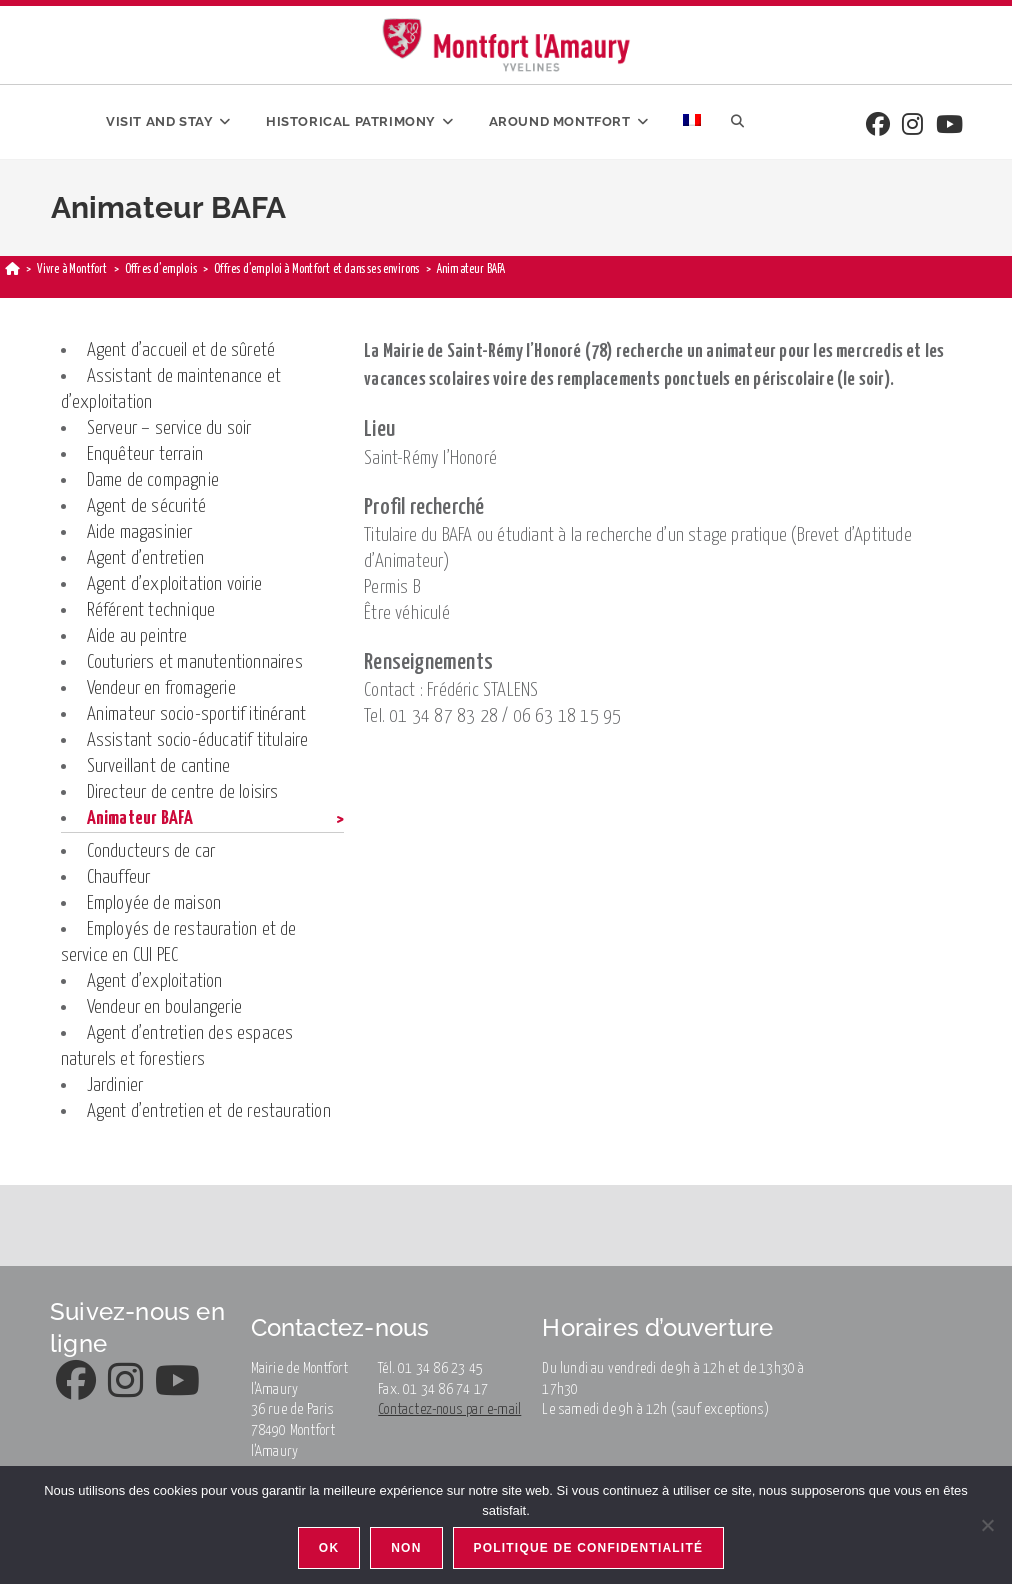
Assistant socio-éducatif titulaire (198, 740)
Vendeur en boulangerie (164, 1007)
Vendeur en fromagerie (161, 688)
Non (406, 1548)
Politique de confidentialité (589, 1548)
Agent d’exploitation (155, 981)
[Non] (987, 1525)
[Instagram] (912, 126)
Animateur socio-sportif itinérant (197, 714)
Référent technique (151, 610)
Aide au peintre (137, 636)
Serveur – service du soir (169, 428)
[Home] (12, 269)
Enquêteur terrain (145, 454)
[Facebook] (878, 126)
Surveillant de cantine (158, 766)
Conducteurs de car (151, 851)
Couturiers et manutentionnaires (195, 662)
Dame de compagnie (153, 480)
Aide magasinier (140, 532)
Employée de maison (154, 903)
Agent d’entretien (145, 558)
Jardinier (115, 1085)
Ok (329, 1548)
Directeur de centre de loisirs (183, 792)
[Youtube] (949, 126)
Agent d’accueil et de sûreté (181, 350)
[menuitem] (692, 122)
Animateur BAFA (140, 818)
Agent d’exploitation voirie (174, 584)
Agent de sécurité (146, 506)
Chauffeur (119, 877)
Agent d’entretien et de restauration (209, 1111)
